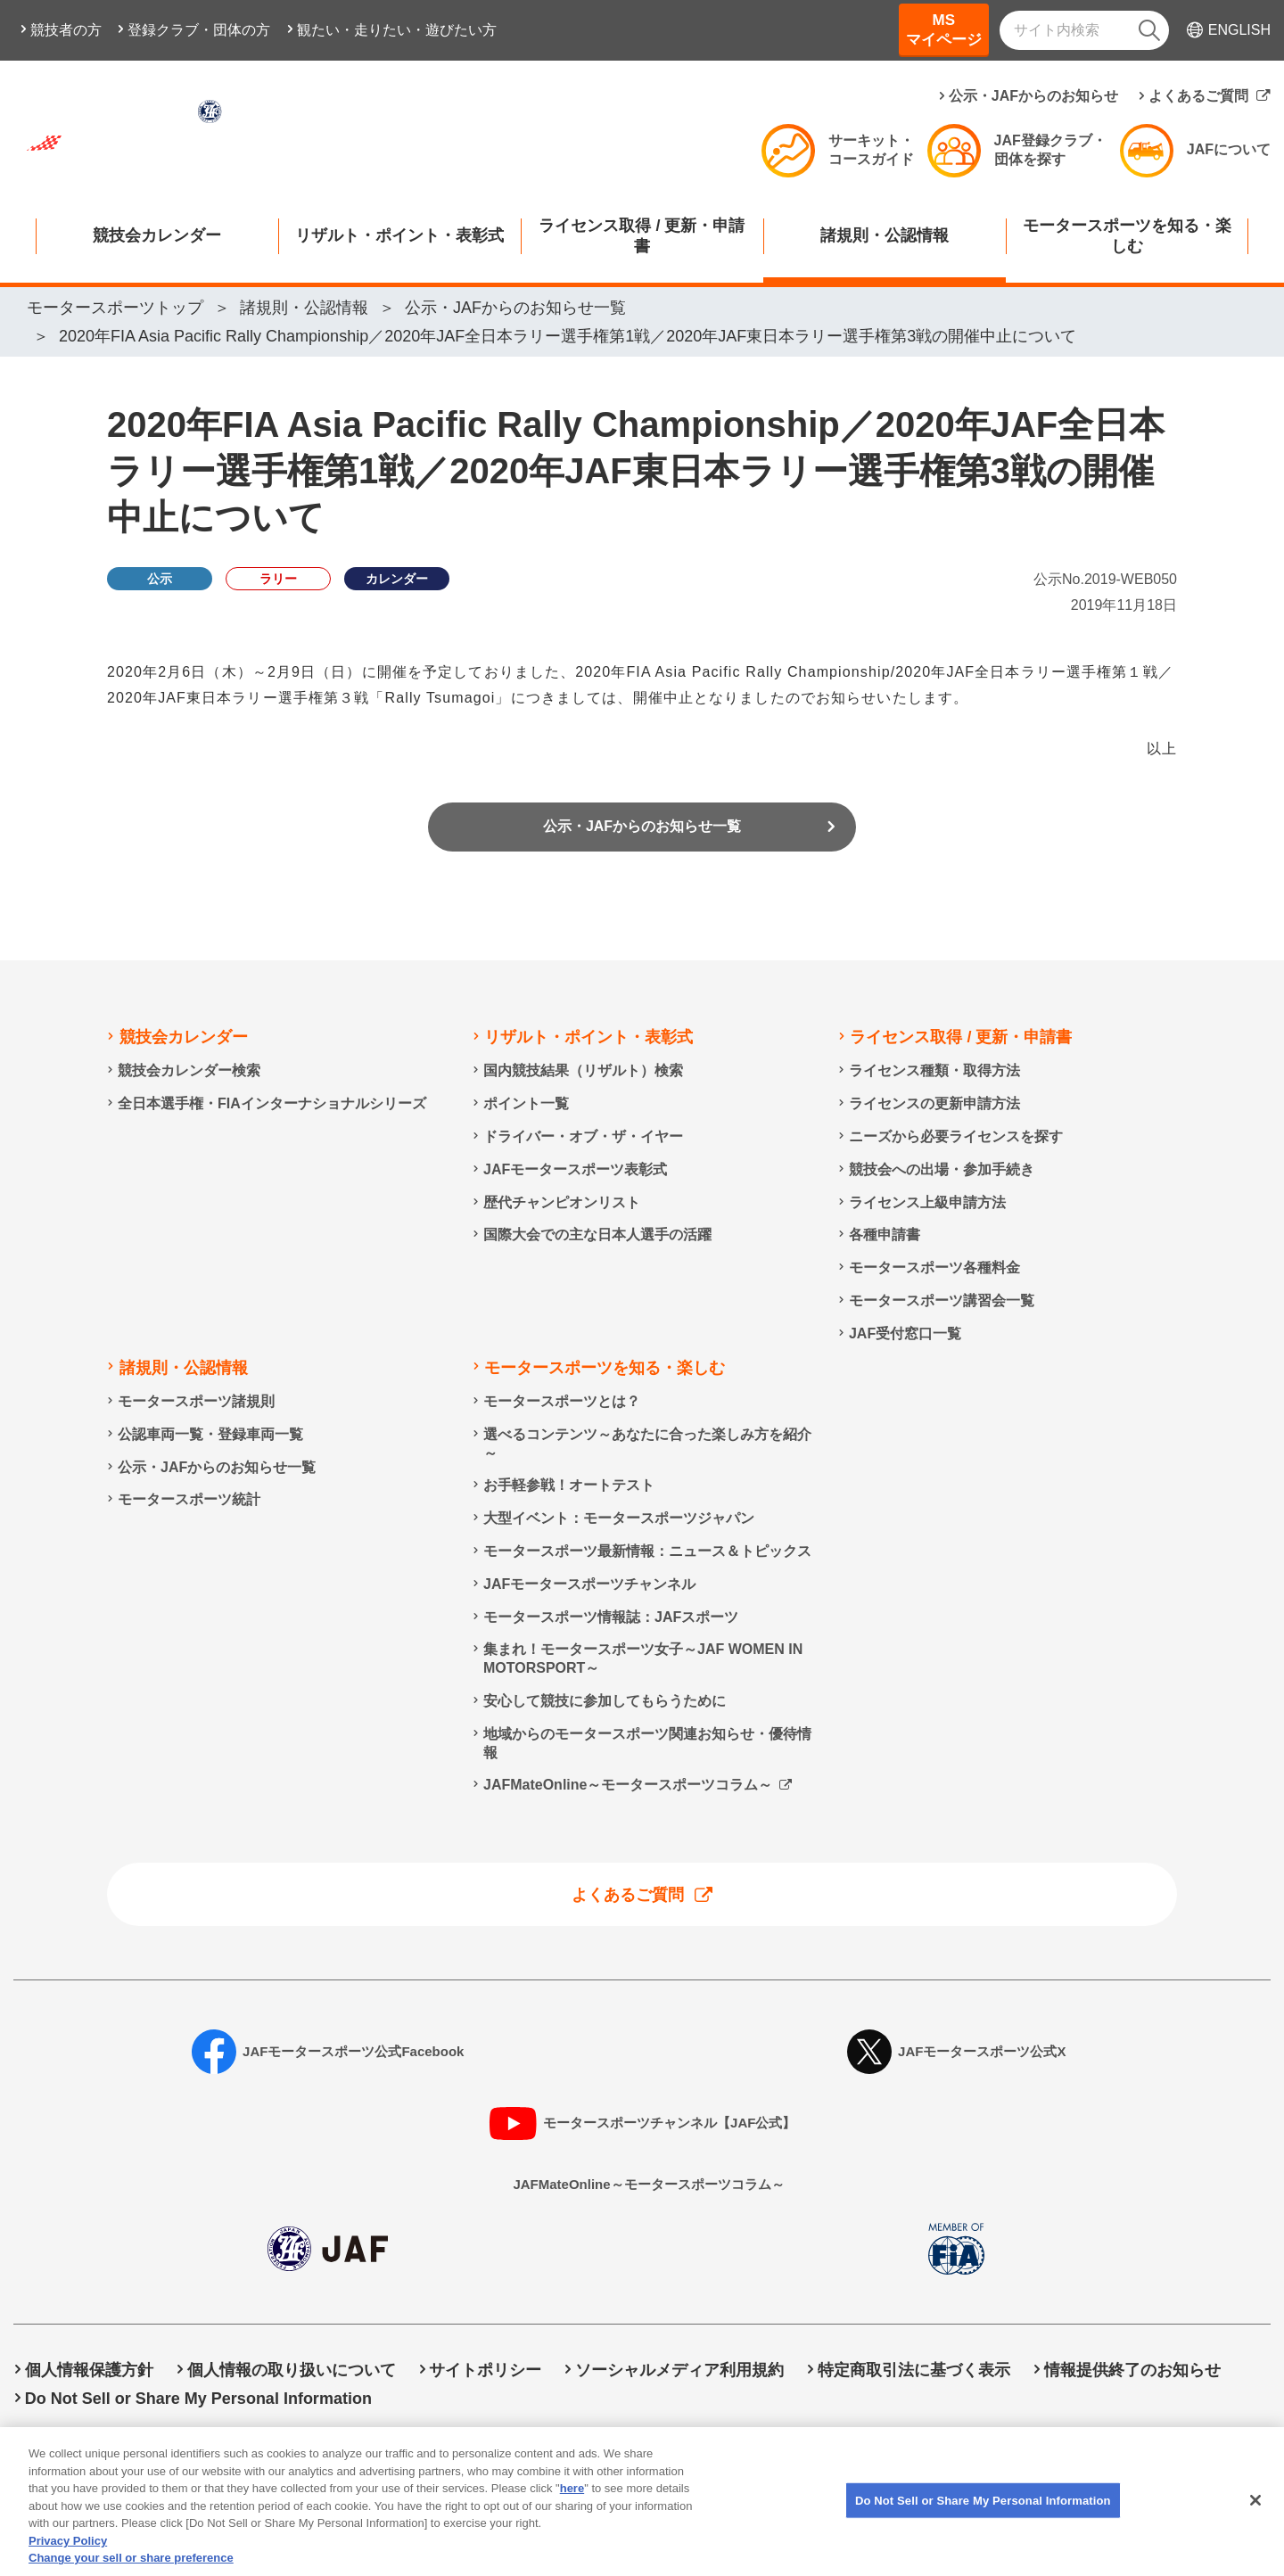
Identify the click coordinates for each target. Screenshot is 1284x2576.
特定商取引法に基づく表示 (914, 2370)
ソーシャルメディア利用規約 (679, 2370)
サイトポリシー (485, 2370)
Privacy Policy (68, 2557)
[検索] (1149, 30)
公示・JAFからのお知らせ (1033, 95)
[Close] (1255, 2516)
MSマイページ (944, 30)
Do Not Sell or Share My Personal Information (198, 2398)
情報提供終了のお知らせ (1132, 2370)
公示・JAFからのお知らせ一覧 (642, 832)
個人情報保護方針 (89, 2370)
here (572, 2505)
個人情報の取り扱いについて (291, 2370)
